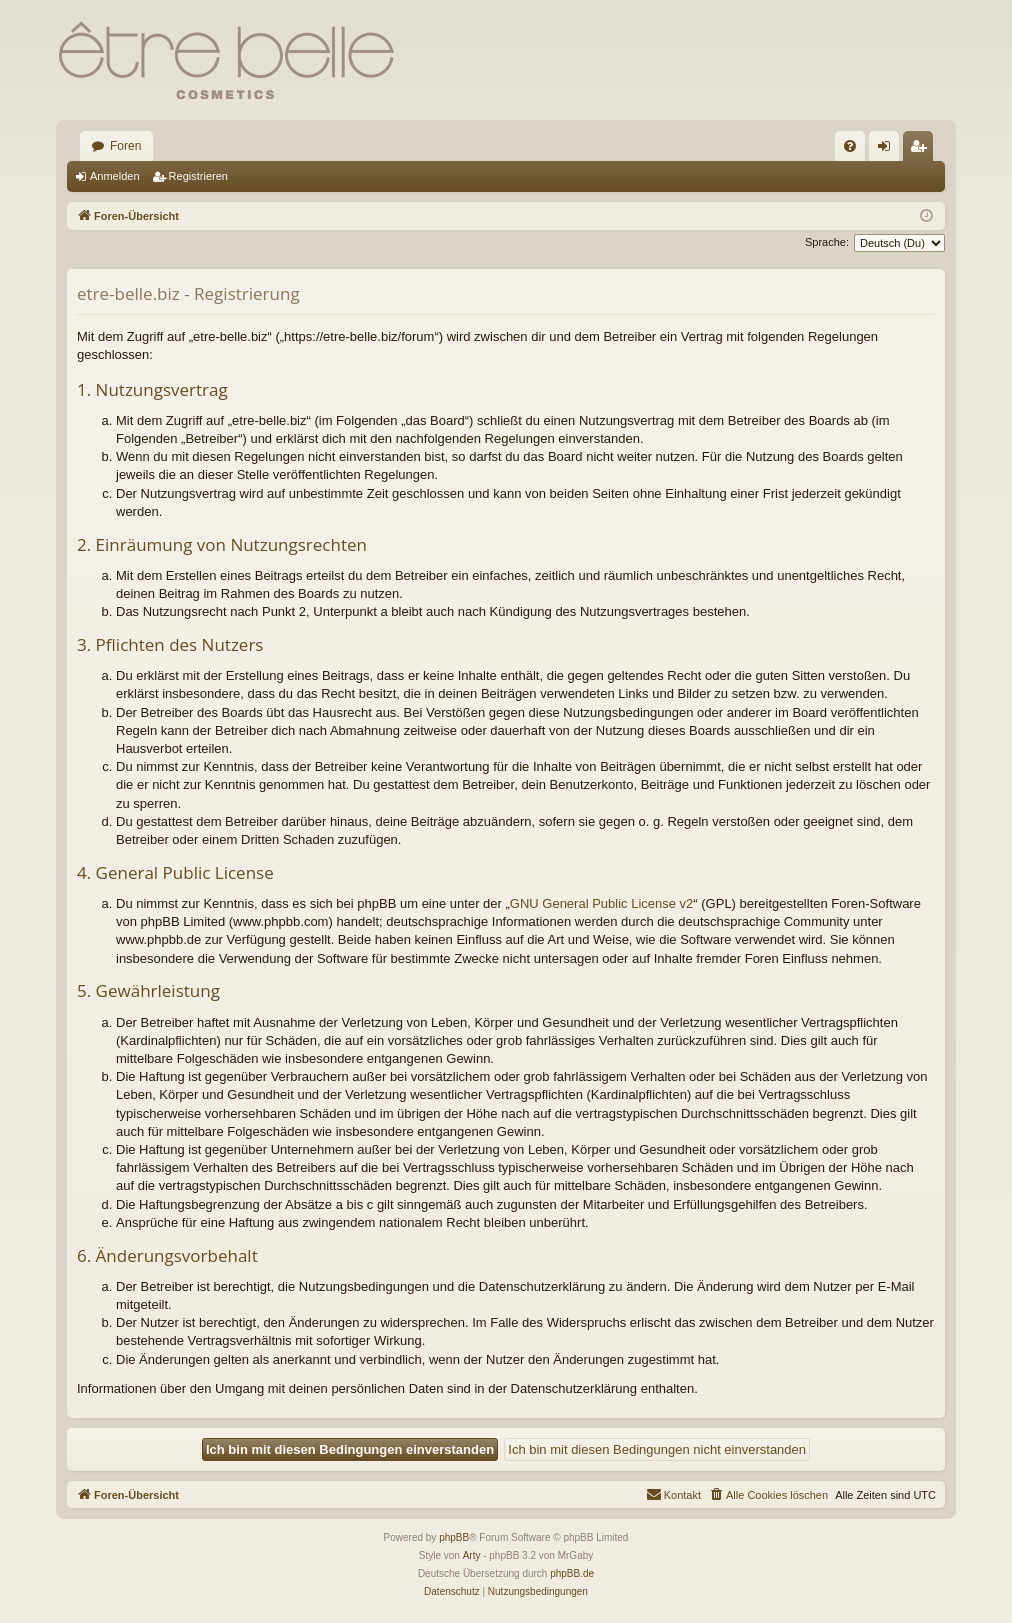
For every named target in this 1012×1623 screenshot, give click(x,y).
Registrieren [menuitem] (922, 150)
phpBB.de (572, 1573)
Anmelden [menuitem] (888, 150)
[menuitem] (850, 146)
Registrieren (198, 176)
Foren (125, 146)
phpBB (454, 1537)
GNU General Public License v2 (602, 903)
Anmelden (115, 176)
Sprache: (827, 242)
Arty (472, 1555)
